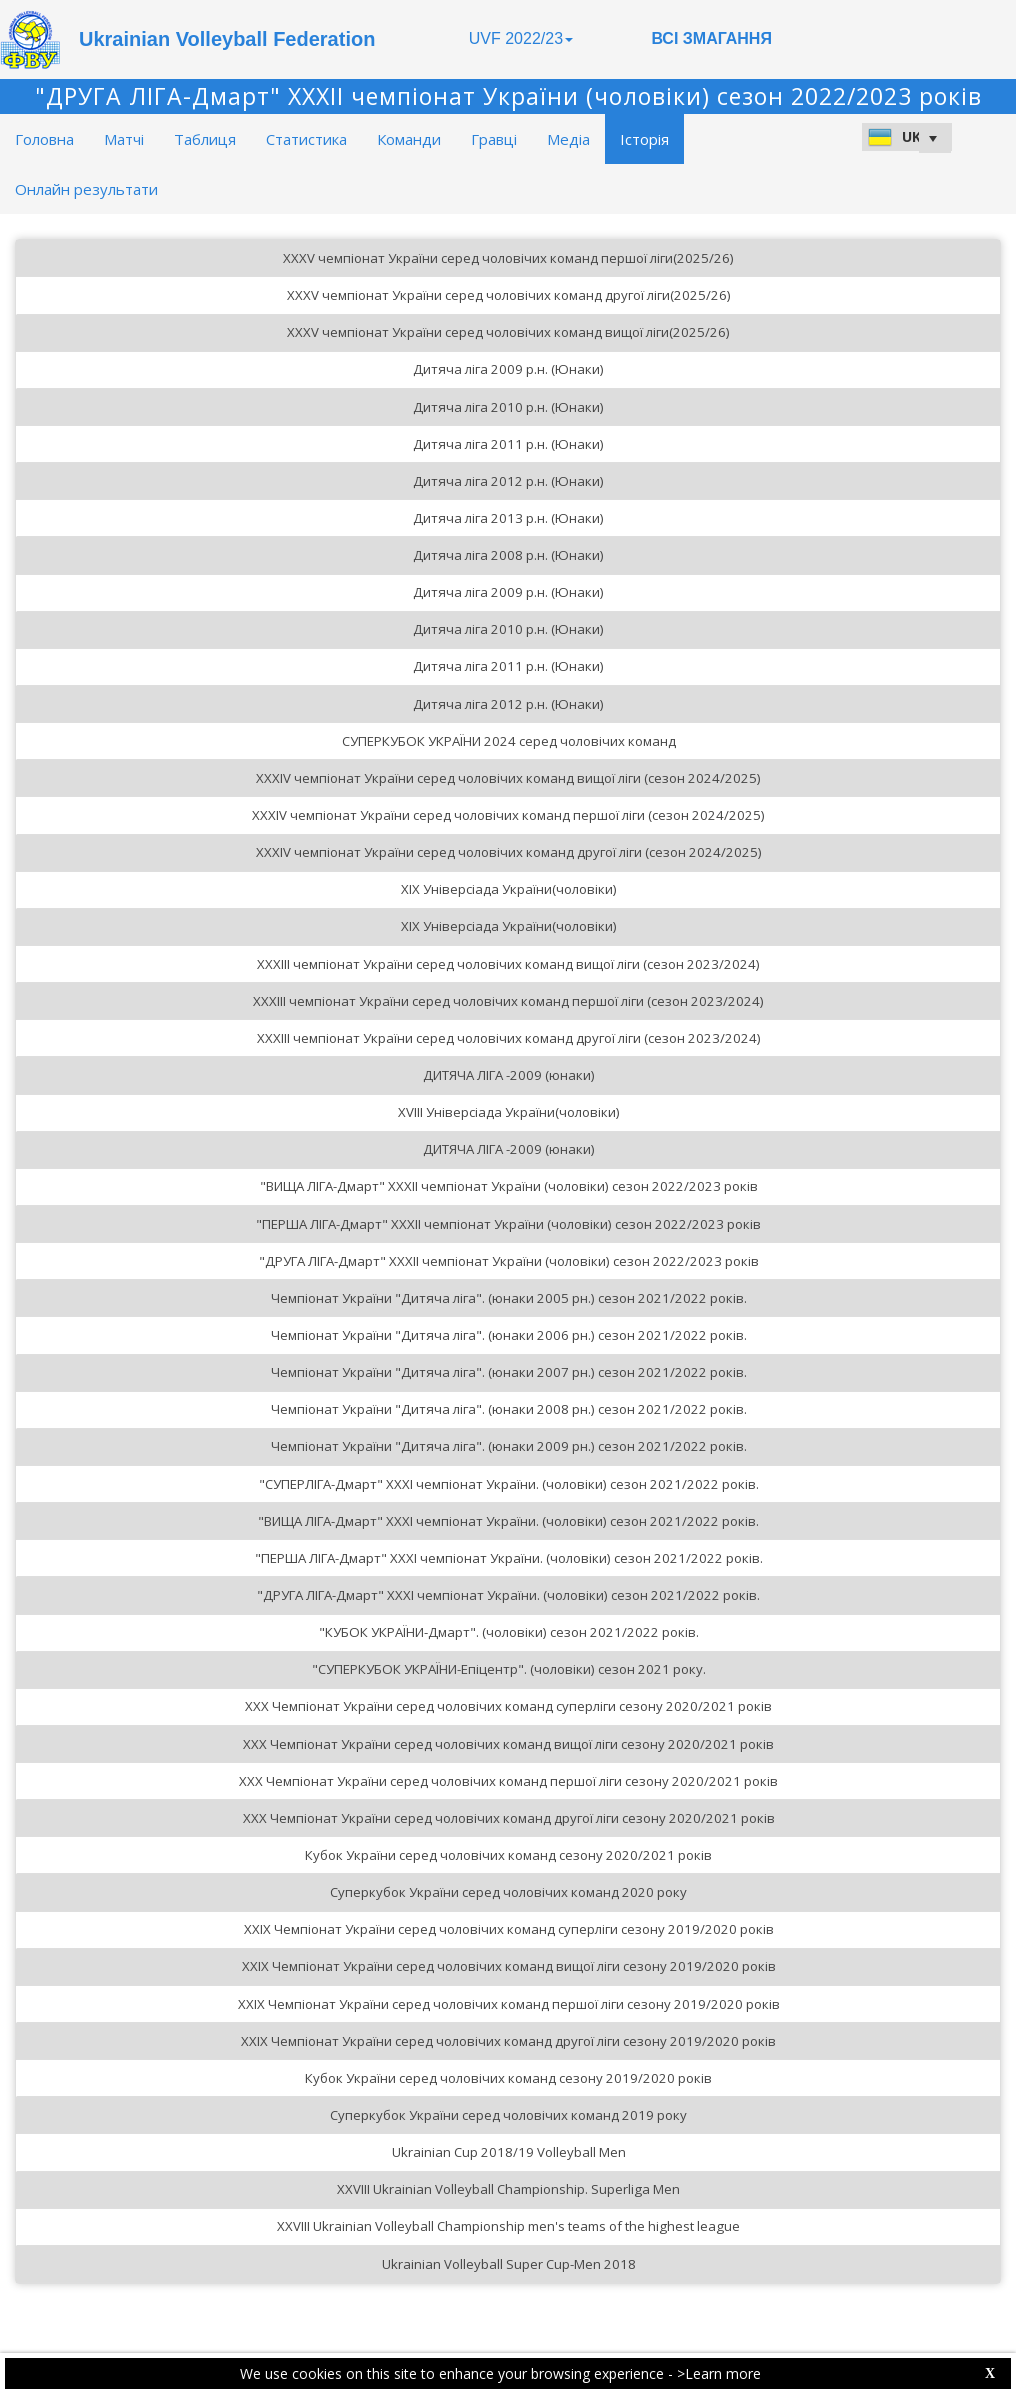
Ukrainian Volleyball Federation (227, 39)
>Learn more (719, 2373)
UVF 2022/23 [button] (521, 38)
